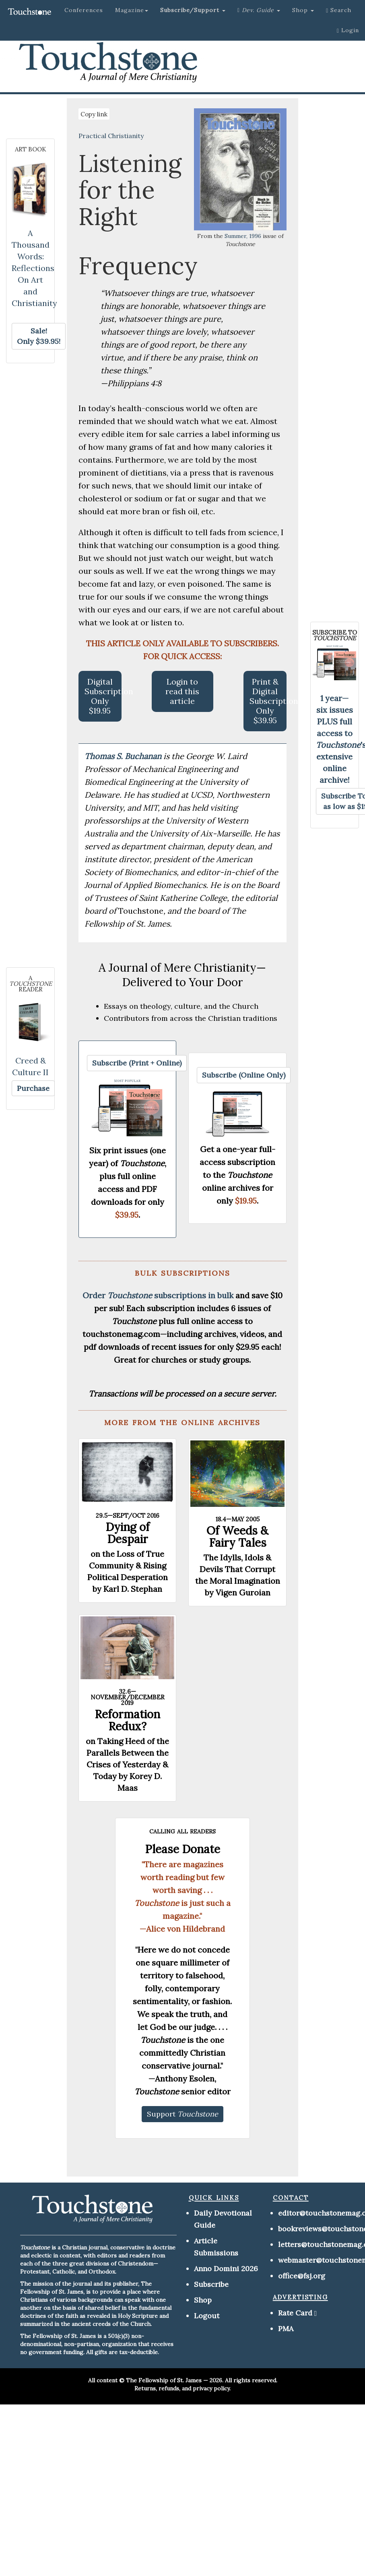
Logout (206, 2315)
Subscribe (211, 2284)
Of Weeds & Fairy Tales (237, 1536)
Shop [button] (303, 10)
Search (338, 10)
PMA (285, 2328)
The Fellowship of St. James (164, 2380)
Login (348, 30)
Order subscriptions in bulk (157, 1295)
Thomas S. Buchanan (124, 756)
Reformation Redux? (127, 1720)
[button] (192, 10)
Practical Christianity (111, 136)
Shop (203, 2300)
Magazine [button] (131, 10)
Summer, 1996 (243, 236)
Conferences (83, 10)
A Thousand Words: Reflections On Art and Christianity (34, 268)
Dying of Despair (127, 1533)
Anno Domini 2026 (226, 2268)
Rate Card (295, 2312)
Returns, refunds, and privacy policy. (182, 2388)
